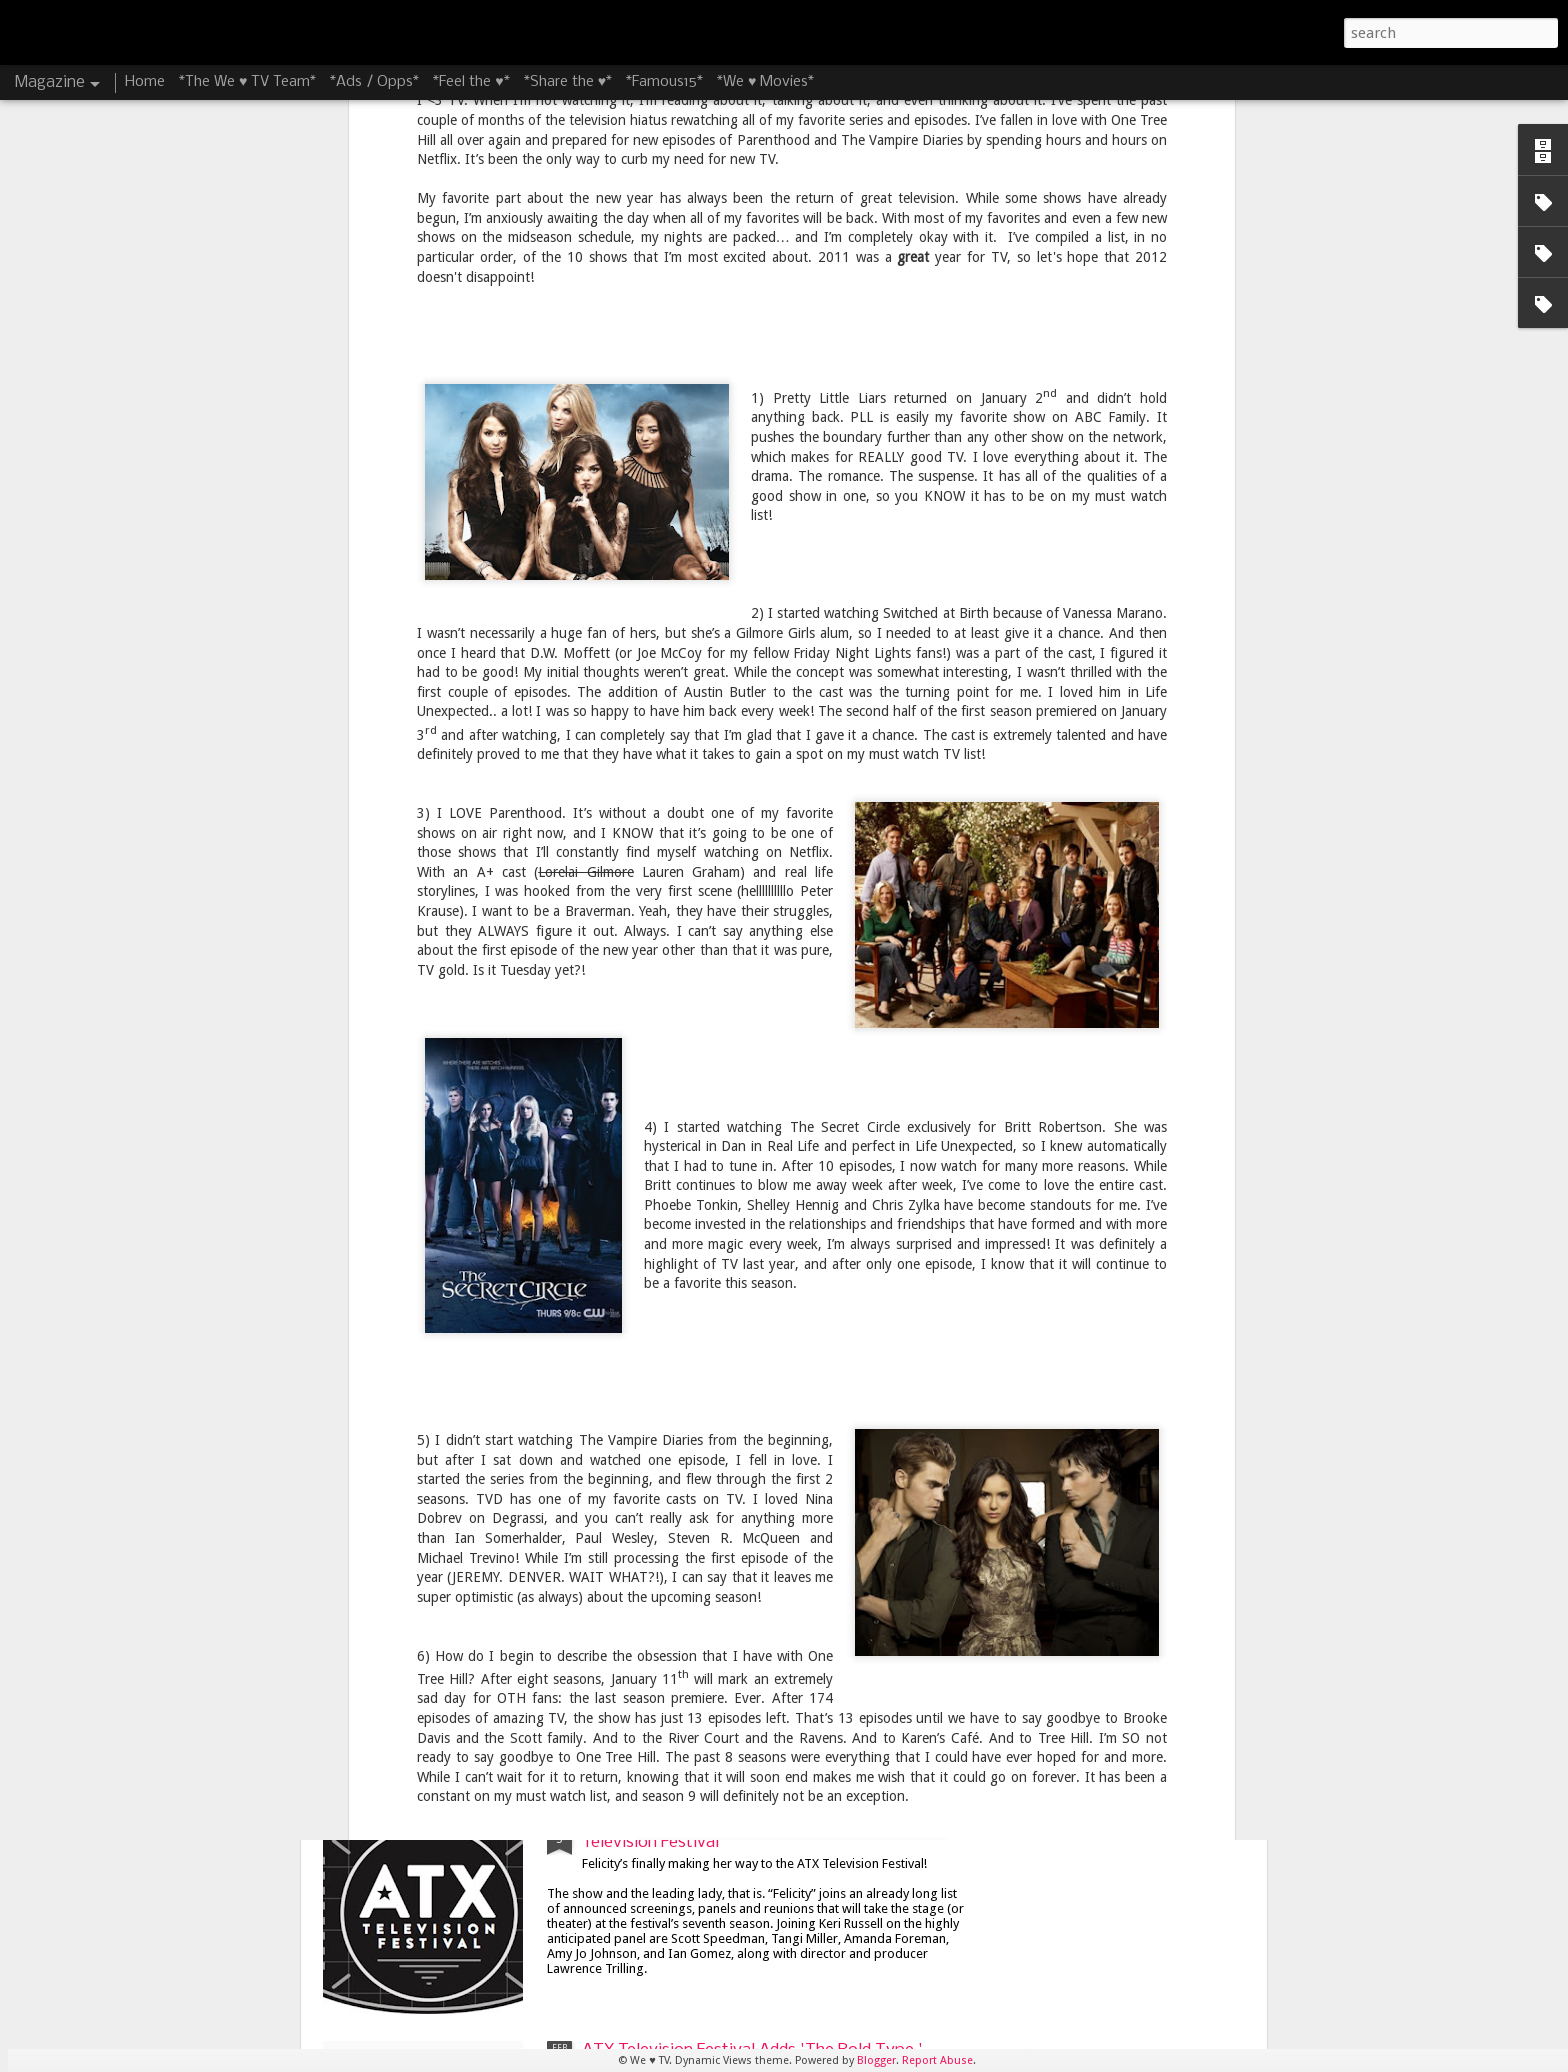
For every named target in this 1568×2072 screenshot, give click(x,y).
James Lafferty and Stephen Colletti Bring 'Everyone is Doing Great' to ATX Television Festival (745, 1615)
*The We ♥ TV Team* (247, 82)
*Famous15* (664, 82)
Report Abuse (937, 2060)
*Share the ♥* (568, 82)
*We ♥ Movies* (765, 82)
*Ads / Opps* (374, 82)
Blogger (876, 2060)
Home (145, 82)
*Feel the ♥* (471, 82)
